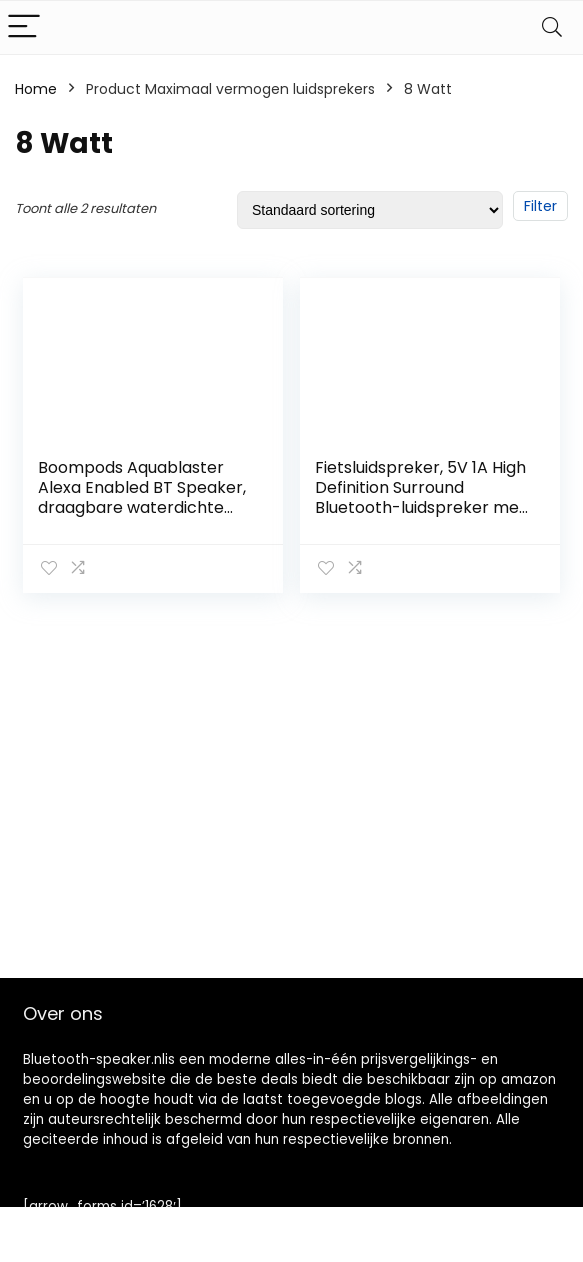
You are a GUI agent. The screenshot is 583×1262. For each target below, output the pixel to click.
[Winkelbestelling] (370, 210)
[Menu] (24, 27)
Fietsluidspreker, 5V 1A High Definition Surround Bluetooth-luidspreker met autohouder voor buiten (420, 497)
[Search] (552, 27)
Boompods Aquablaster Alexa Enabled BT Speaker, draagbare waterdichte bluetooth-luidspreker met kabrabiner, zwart (144, 507)
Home (36, 89)
